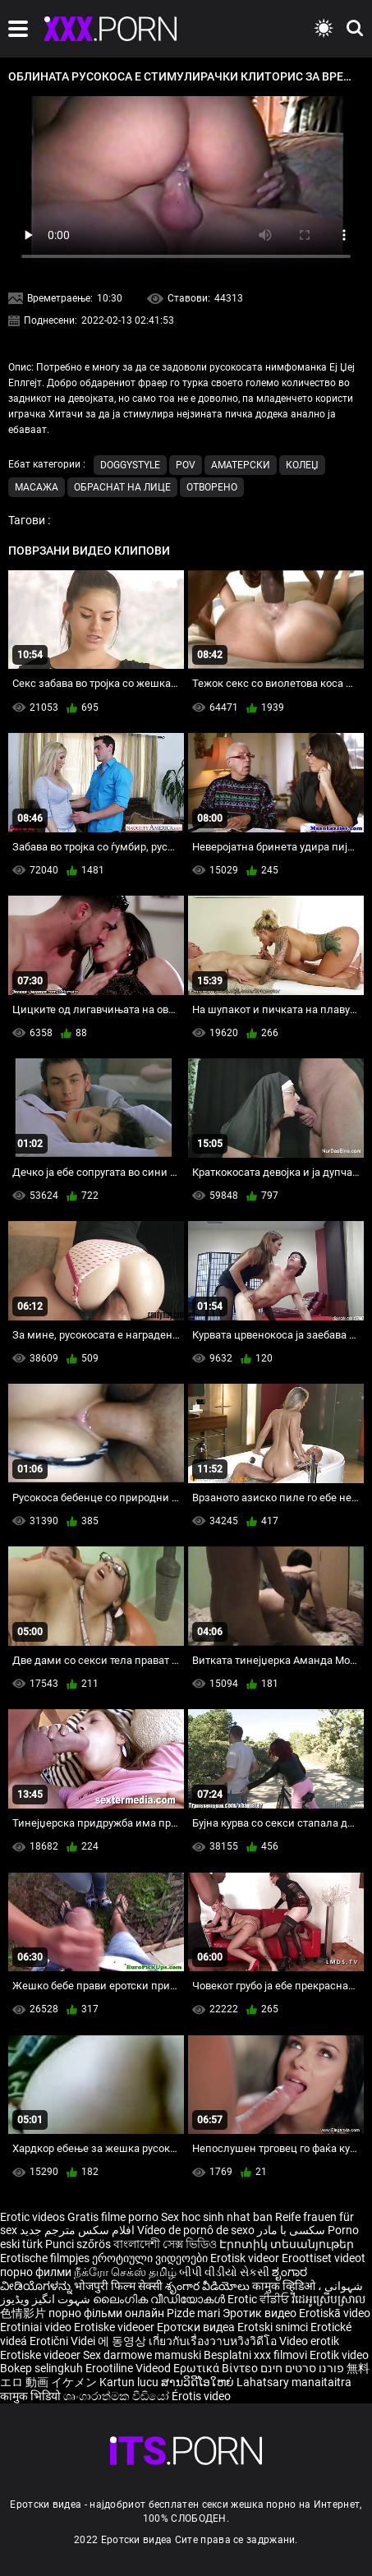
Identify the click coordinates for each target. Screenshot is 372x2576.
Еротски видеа (197, 2327)
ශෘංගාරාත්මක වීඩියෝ (117, 2396)
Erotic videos (33, 2216)
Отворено (211, 487)
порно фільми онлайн (106, 2313)
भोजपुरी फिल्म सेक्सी (118, 2286)
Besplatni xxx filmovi (255, 2355)
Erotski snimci (273, 2327)
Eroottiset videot (323, 2258)
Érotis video (201, 2396)
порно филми (35, 2272)
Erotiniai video (37, 2327)
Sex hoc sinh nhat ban (217, 2216)
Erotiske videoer (115, 2327)
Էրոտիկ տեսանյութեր (286, 2244)
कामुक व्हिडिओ (285, 2286)
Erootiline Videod (129, 2368)
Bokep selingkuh (41, 2368)
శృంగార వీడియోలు (208, 2286)
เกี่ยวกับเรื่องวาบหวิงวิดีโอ (214, 2341)
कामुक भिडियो (31, 2396)
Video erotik (309, 2341)
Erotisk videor (246, 2258)
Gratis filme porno (112, 2216)
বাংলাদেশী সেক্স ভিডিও (165, 2244)
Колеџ (302, 465)
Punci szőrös (78, 2244)
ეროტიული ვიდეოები (151, 2258)
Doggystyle (130, 465)
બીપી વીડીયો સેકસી (224, 2272)
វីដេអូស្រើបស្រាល (328, 2299)
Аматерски (240, 465)
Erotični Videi (64, 2341)
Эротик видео (261, 2313)
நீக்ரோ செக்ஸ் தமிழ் (125, 2272)
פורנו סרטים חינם (302, 2368)
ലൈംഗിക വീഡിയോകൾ (160, 2299)
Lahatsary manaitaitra (294, 2382)
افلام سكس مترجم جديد (77, 2230)
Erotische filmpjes (45, 2258)
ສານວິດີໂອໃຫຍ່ (199, 2382)
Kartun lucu (130, 2382)
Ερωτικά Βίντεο (216, 2368)
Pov (185, 465)
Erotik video (339, 2355)
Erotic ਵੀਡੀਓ (259, 2299)
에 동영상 (123, 2341)
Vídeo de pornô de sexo (196, 2230)
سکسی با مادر (291, 2230)
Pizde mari (193, 2313)
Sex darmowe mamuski (142, 2355)
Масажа (36, 487)
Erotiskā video (334, 2313)
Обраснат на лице (122, 487)
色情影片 (24, 2313)
